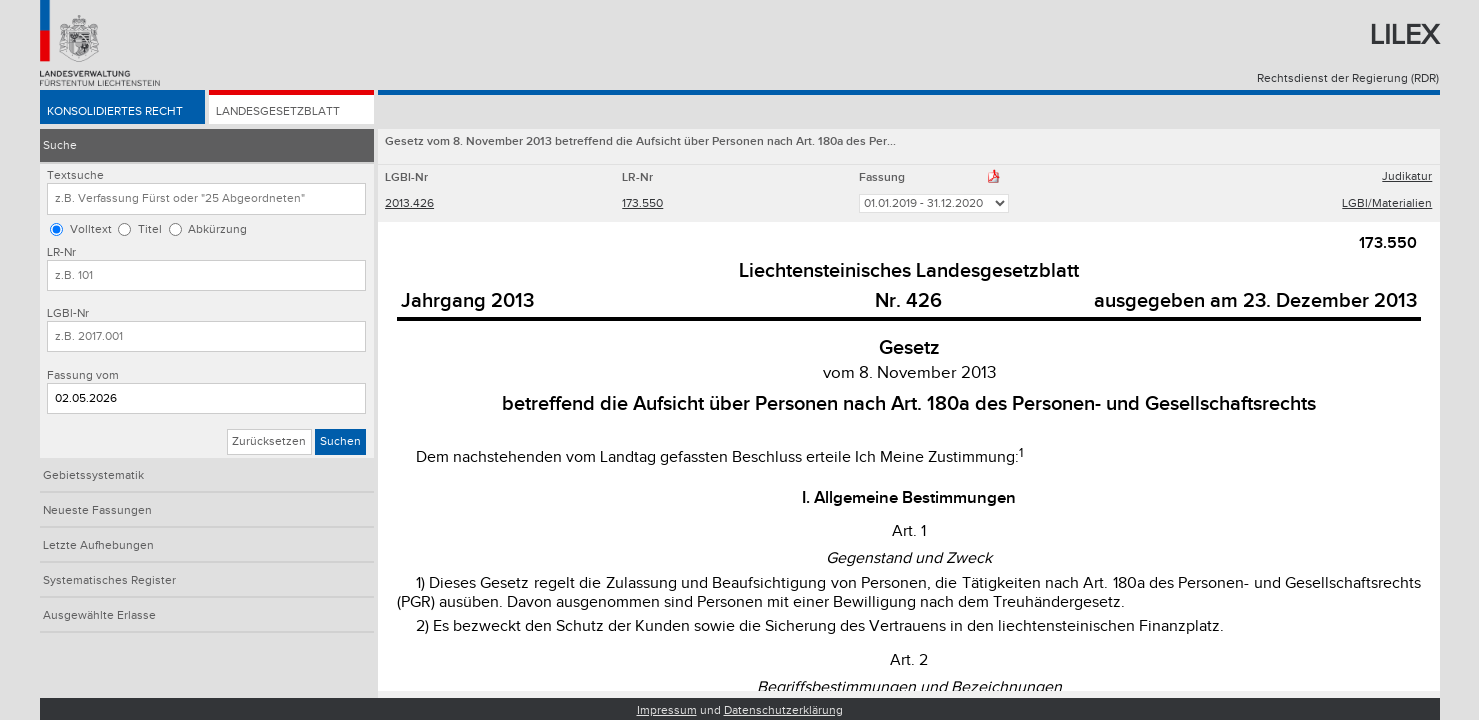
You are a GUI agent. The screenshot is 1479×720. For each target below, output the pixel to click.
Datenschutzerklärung (783, 710)
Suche (60, 145)
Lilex (1404, 35)
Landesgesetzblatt (278, 111)
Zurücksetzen (269, 441)
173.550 (642, 203)
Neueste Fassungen (97, 510)
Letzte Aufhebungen (98, 545)
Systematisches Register (109, 580)
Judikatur (1407, 176)
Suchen (340, 441)
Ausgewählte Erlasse (99, 615)
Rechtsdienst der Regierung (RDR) (1348, 78)
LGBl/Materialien (1387, 203)
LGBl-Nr (68, 313)
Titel (150, 229)
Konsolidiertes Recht (115, 111)
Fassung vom (83, 375)
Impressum (667, 710)
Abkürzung (217, 229)
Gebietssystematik (93, 475)
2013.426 (409, 203)
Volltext (91, 229)
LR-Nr (61, 252)
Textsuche (75, 175)
